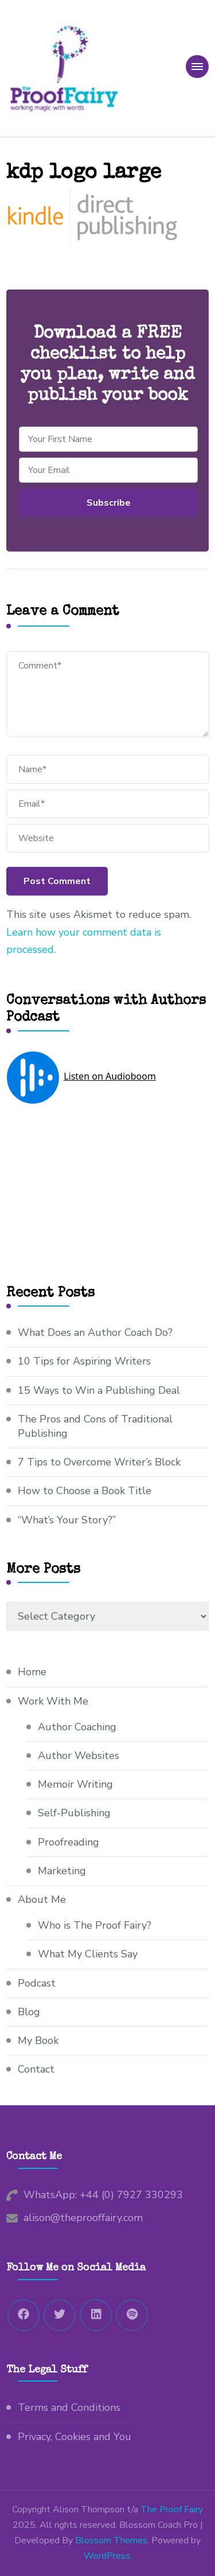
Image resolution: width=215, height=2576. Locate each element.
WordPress (107, 2556)
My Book (38, 2040)
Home (32, 1672)
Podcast (37, 1983)
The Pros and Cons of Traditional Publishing (95, 1426)
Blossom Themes (111, 2540)
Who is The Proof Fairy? (94, 1925)
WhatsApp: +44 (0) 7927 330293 (103, 2195)
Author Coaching (77, 1727)
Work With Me (53, 1701)
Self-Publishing (74, 1813)
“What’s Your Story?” (67, 1520)
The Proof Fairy (171, 2509)
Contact (36, 2069)
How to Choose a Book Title (84, 1491)
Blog (29, 2012)
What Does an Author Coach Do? (95, 1332)
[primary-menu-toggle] (197, 66)
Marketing (62, 1871)
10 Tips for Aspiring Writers (84, 1361)
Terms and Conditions (69, 2407)
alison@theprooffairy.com (83, 2218)
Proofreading (68, 1842)
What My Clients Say (88, 1954)
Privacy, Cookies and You (74, 2437)
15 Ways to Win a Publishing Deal (99, 1390)
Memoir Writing (75, 1784)
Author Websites (78, 1755)
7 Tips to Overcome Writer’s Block (99, 1462)
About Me (42, 1899)
